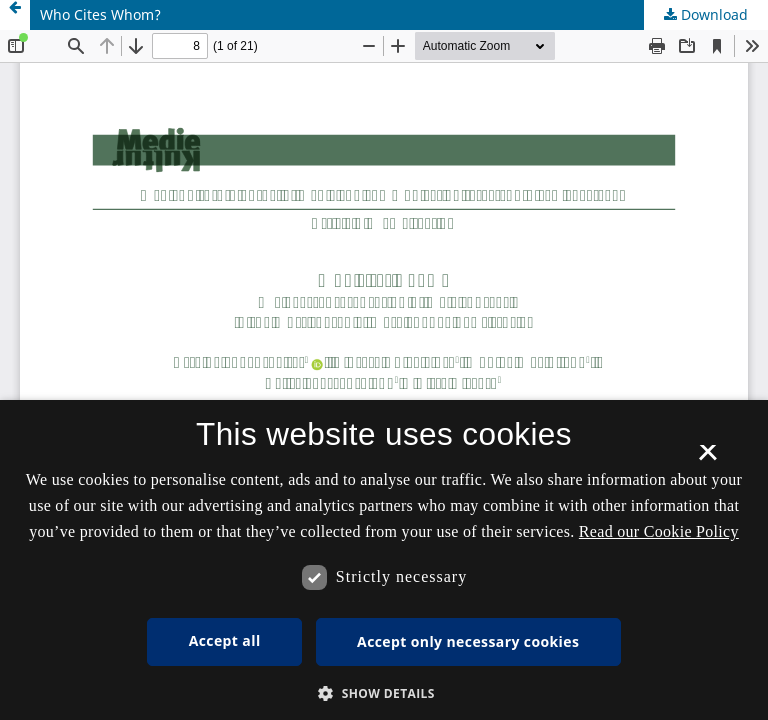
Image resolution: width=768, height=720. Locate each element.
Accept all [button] (225, 640)
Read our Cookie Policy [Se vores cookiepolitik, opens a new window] (659, 531)
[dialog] (384, 560)
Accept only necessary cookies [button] (468, 641)
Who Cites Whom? (100, 14)
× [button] (707, 459)
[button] (384, 693)
